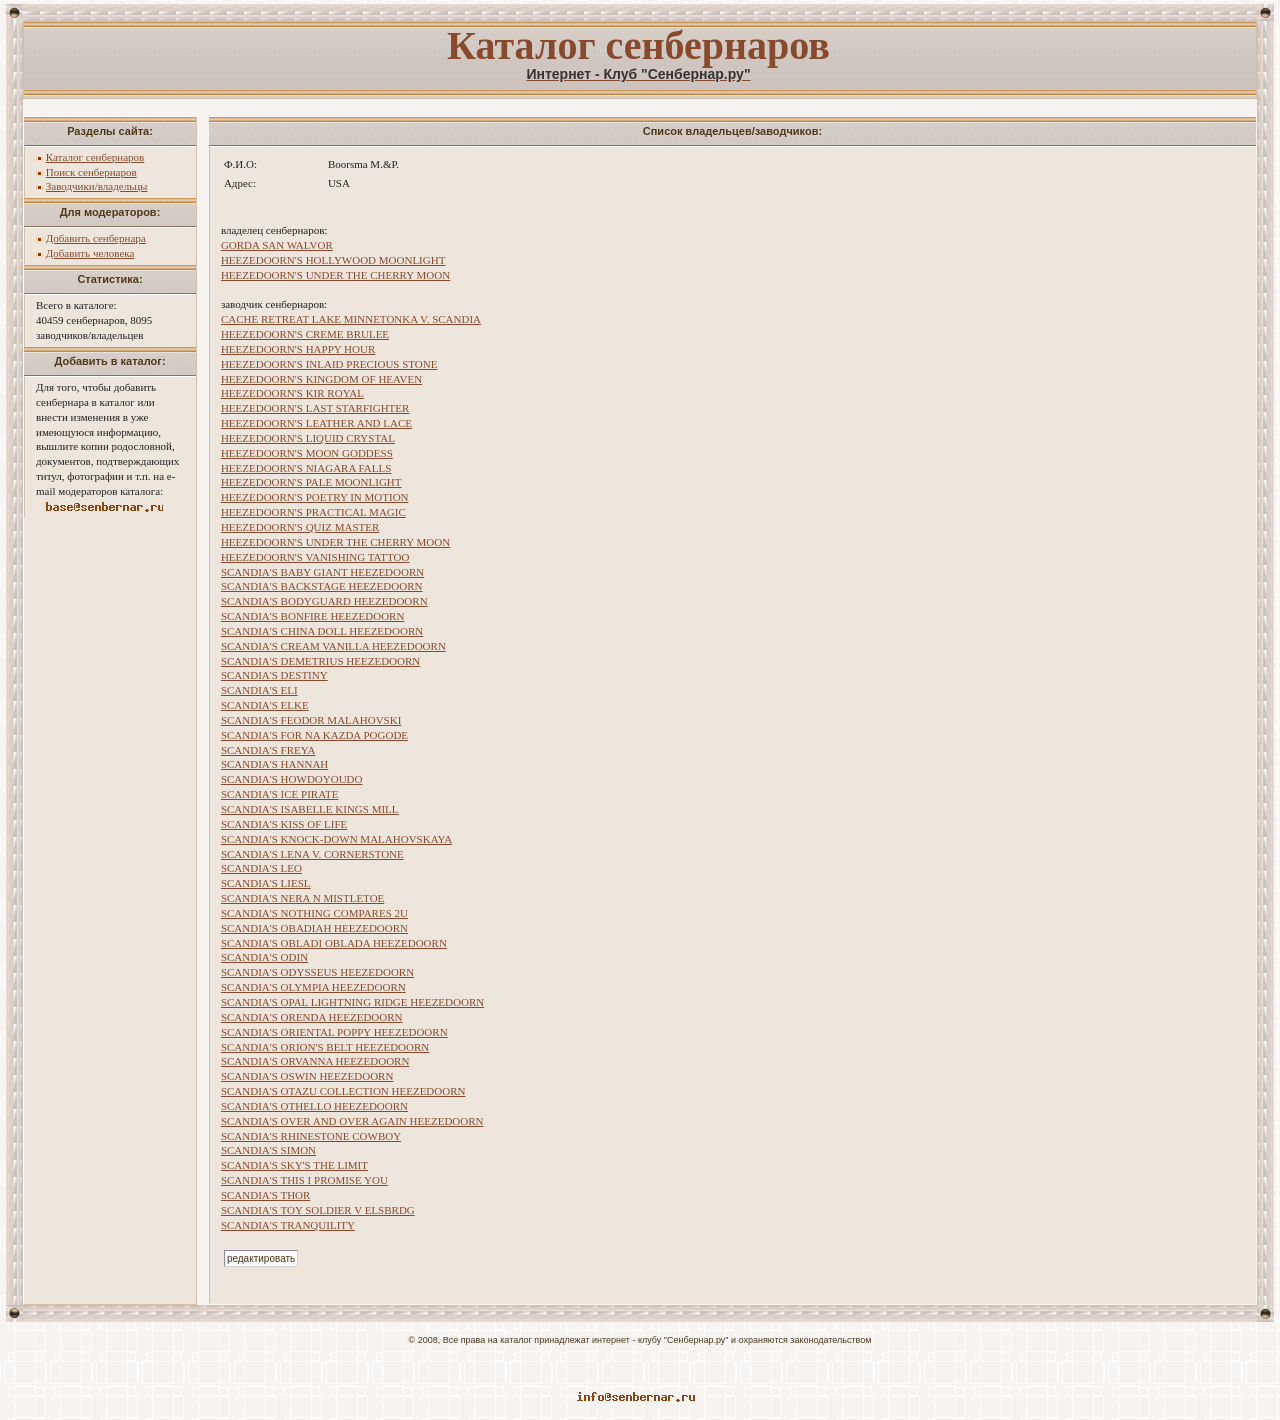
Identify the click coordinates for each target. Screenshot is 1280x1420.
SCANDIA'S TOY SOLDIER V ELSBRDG (318, 1210)
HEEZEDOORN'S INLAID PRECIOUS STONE (329, 364)
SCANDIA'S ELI (259, 690)
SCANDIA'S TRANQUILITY (288, 1225)
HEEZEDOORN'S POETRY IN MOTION (315, 497)
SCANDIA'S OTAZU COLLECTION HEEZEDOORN (343, 1091)
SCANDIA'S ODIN (264, 957)
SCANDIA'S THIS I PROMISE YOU (304, 1180)
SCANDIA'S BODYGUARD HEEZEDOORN (324, 601)
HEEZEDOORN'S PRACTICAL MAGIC (313, 512)
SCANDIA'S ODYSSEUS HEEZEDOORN (317, 972)
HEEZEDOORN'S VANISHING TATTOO (315, 557)
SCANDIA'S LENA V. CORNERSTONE (312, 854)
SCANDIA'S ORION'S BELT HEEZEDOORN (325, 1047)
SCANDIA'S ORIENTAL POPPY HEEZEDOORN (334, 1032)
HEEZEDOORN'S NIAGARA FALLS (306, 468)
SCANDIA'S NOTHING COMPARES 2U (314, 913)
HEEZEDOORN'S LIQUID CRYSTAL (308, 438)
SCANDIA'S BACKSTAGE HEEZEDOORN (322, 586)
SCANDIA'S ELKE (265, 705)
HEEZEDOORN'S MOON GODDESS (307, 453)
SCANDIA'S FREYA (268, 750)
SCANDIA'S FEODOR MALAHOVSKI (311, 720)
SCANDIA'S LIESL (266, 883)
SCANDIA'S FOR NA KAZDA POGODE (314, 735)
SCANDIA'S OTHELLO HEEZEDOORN (314, 1106)
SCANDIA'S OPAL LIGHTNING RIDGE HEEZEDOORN (352, 1002)
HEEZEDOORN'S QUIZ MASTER (300, 527)
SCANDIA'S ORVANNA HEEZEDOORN (315, 1061)
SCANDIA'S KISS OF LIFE (284, 824)
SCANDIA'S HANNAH (274, 764)
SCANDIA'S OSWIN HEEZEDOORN (307, 1076)
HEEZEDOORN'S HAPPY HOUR (298, 349)
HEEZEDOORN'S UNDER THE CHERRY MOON (335, 275)
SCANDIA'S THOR (266, 1195)
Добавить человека (90, 253)
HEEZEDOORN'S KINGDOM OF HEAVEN (321, 379)
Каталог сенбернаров (95, 157)
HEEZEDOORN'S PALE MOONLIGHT (311, 482)
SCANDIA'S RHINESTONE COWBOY (311, 1136)
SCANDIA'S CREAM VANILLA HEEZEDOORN (333, 646)
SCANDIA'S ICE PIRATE (280, 794)
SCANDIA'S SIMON (268, 1150)
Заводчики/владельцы (97, 186)
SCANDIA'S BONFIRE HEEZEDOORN (313, 616)
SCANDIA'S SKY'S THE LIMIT (294, 1165)
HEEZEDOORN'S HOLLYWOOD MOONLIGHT (333, 260)
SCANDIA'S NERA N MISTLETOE (302, 898)
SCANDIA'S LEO (261, 868)
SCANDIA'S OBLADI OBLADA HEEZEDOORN (334, 943)
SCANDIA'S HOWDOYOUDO (292, 779)
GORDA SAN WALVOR (277, 245)
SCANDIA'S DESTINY (274, 675)
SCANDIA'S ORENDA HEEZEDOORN (312, 1017)
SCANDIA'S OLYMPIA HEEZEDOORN (313, 987)
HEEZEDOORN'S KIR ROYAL (292, 393)
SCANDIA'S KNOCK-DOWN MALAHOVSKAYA (336, 839)
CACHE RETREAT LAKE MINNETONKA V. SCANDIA (351, 319)
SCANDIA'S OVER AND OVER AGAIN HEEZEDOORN (352, 1121)
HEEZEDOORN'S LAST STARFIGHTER (315, 408)
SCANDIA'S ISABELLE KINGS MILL (310, 809)
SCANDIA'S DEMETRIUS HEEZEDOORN (320, 661)
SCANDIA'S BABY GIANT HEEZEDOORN (322, 572)
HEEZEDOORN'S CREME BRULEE (305, 334)
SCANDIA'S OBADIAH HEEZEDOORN (314, 928)
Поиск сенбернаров (91, 172)
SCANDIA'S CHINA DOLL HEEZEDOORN (322, 631)
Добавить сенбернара (96, 238)
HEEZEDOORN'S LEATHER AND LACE (316, 423)
